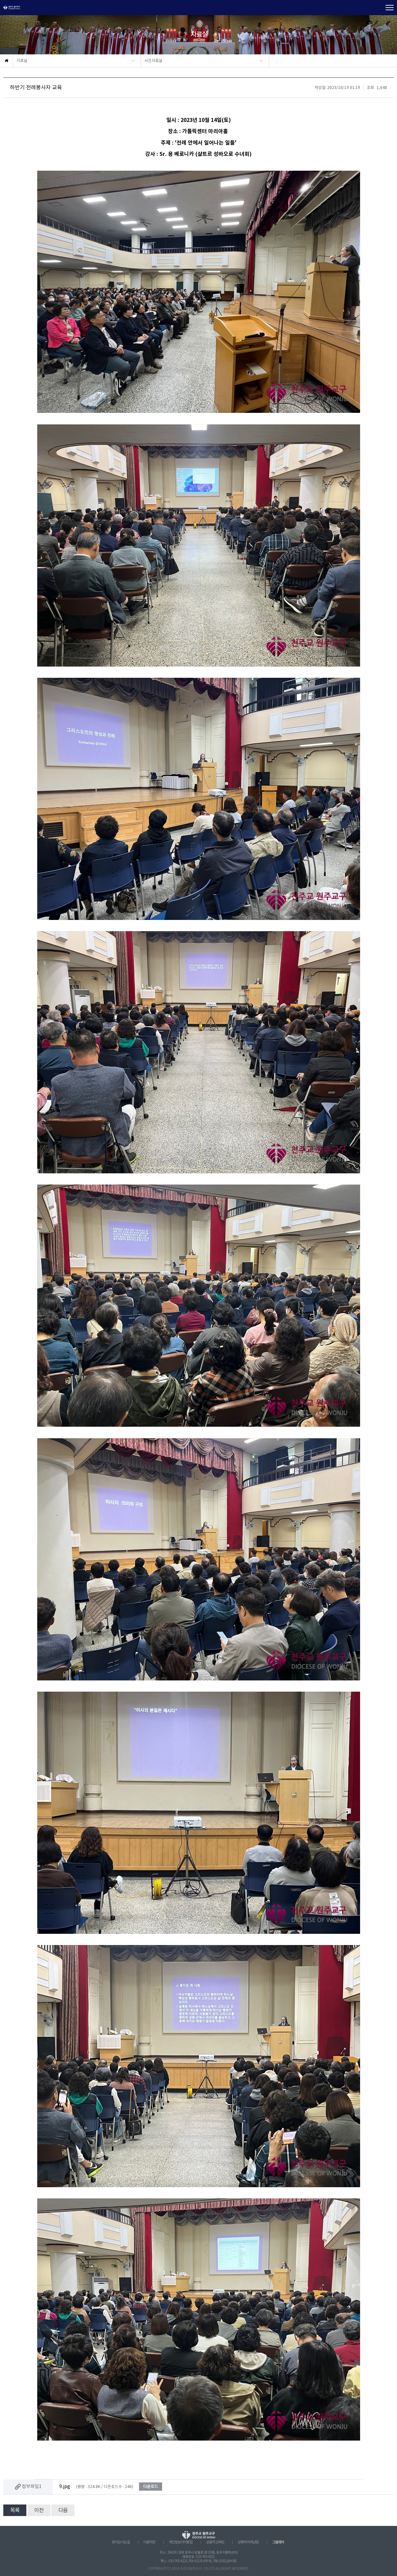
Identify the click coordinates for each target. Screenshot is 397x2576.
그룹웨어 (278, 2542)
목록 (14, 2510)
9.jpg (64, 2486)
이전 (38, 2510)
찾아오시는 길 (121, 2542)
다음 (63, 2510)
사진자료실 (153, 61)
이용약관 (149, 2542)
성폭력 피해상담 (248, 2542)
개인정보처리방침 (180, 2542)
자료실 (21, 61)
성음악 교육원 (215, 2542)
